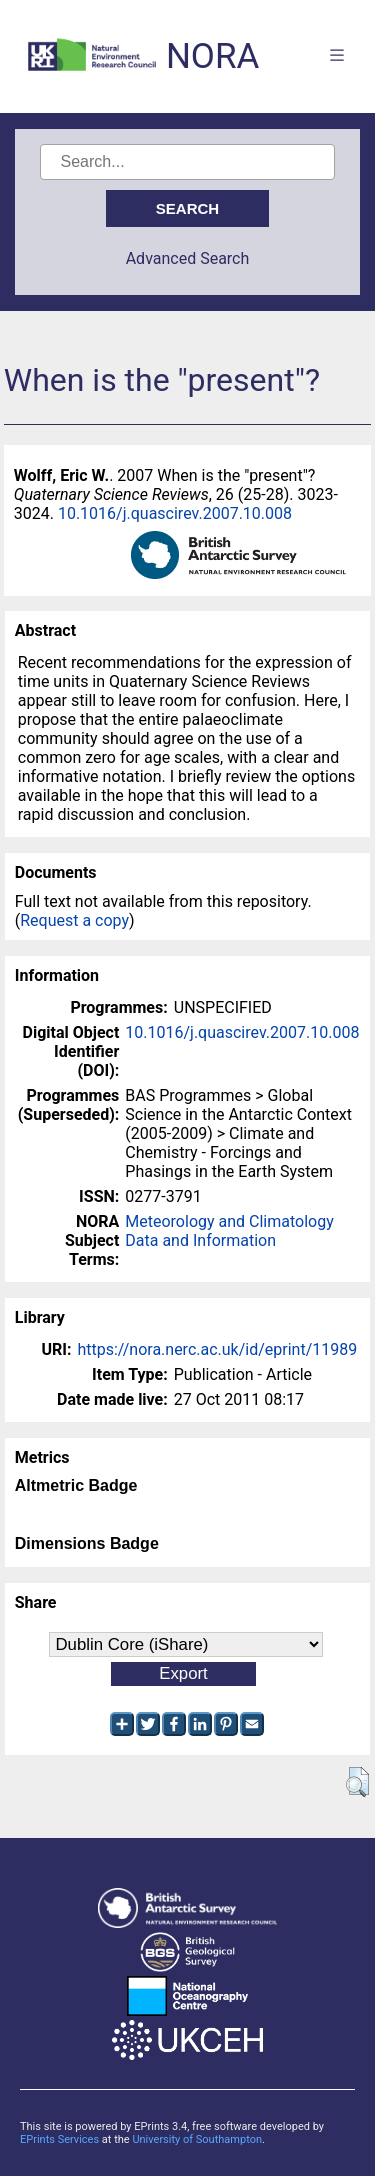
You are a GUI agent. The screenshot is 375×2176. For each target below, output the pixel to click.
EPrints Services (59, 2139)
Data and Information (200, 1240)
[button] (357, 1782)
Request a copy (74, 920)
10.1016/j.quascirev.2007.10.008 (175, 513)
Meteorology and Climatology (229, 1221)
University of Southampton (197, 2139)
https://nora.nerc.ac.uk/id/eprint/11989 (217, 1349)
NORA (212, 56)
